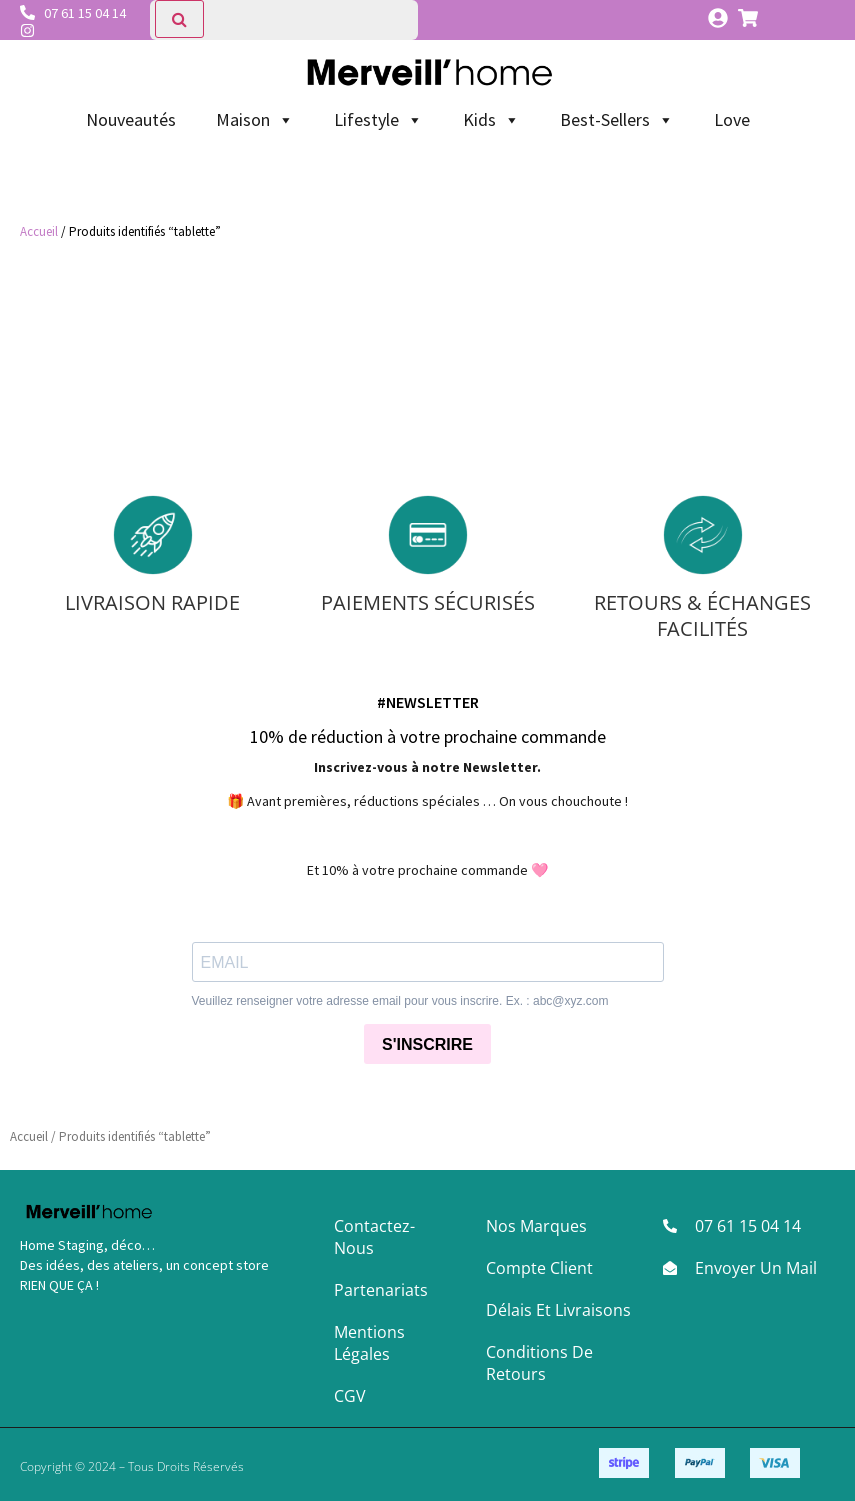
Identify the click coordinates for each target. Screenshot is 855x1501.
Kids (491, 120)
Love (732, 119)
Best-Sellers (617, 120)
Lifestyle (378, 120)
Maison (255, 120)
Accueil (39, 231)
